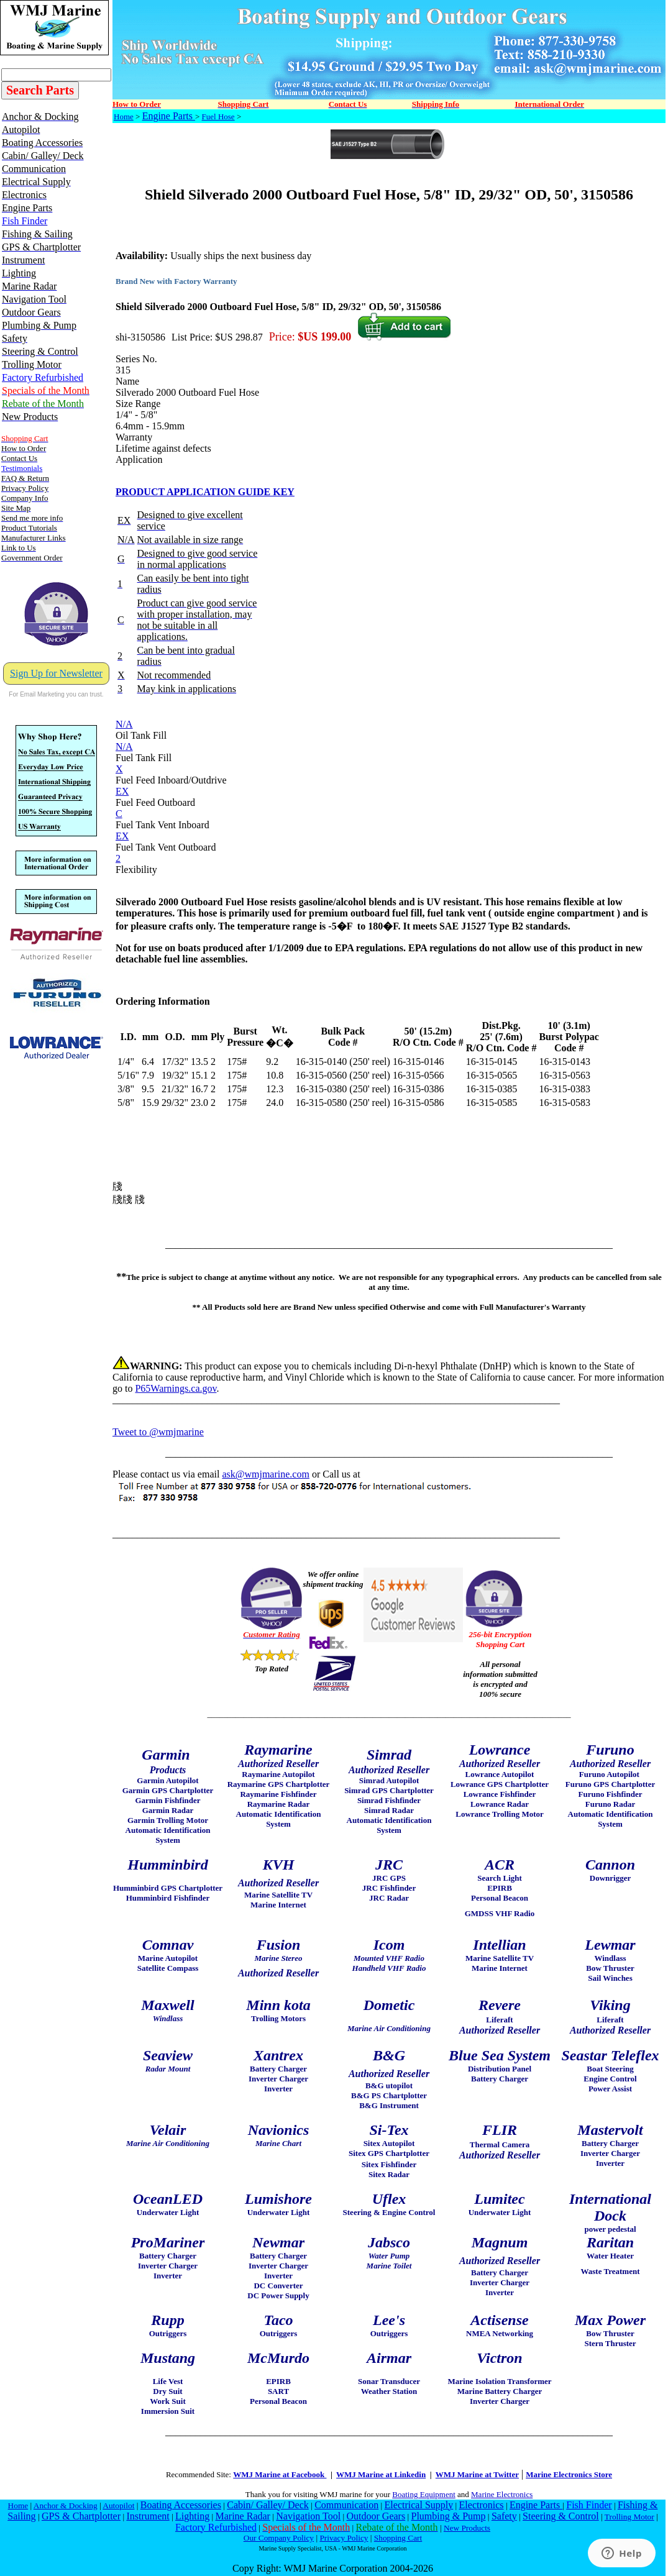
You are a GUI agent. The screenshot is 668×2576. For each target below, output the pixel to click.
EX (122, 791)
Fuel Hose (218, 116)
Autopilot (118, 2505)
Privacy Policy (343, 2537)
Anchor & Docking (66, 2505)
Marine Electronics (502, 2494)
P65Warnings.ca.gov (175, 1388)
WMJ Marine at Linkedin (381, 2474)
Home (124, 116)
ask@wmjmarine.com (265, 1474)
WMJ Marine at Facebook (279, 2474)
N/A (124, 724)
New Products (467, 2528)
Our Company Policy (279, 2537)
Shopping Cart (398, 2537)
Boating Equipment (423, 2494)
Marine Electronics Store (569, 2474)
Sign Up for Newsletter (56, 673)
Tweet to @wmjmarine (158, 1432)
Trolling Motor (629, 2516)
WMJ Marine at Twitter (477, 2474)
